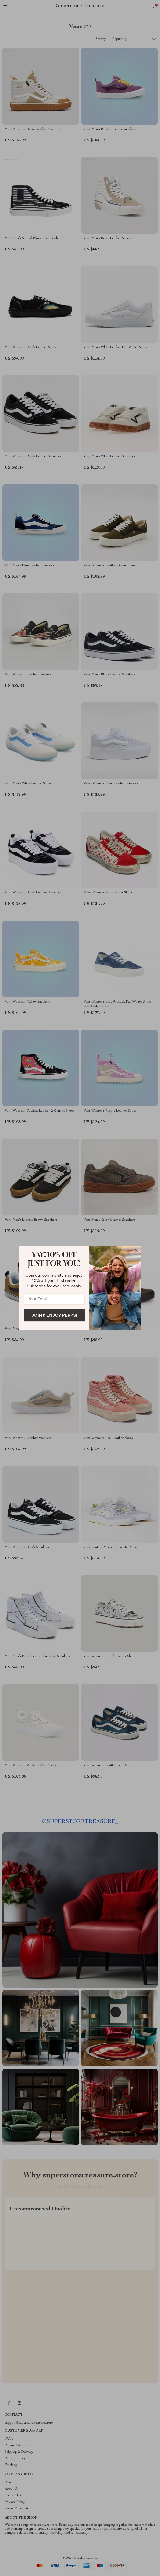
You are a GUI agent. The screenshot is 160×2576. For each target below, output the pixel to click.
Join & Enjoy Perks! (54, 1315)
